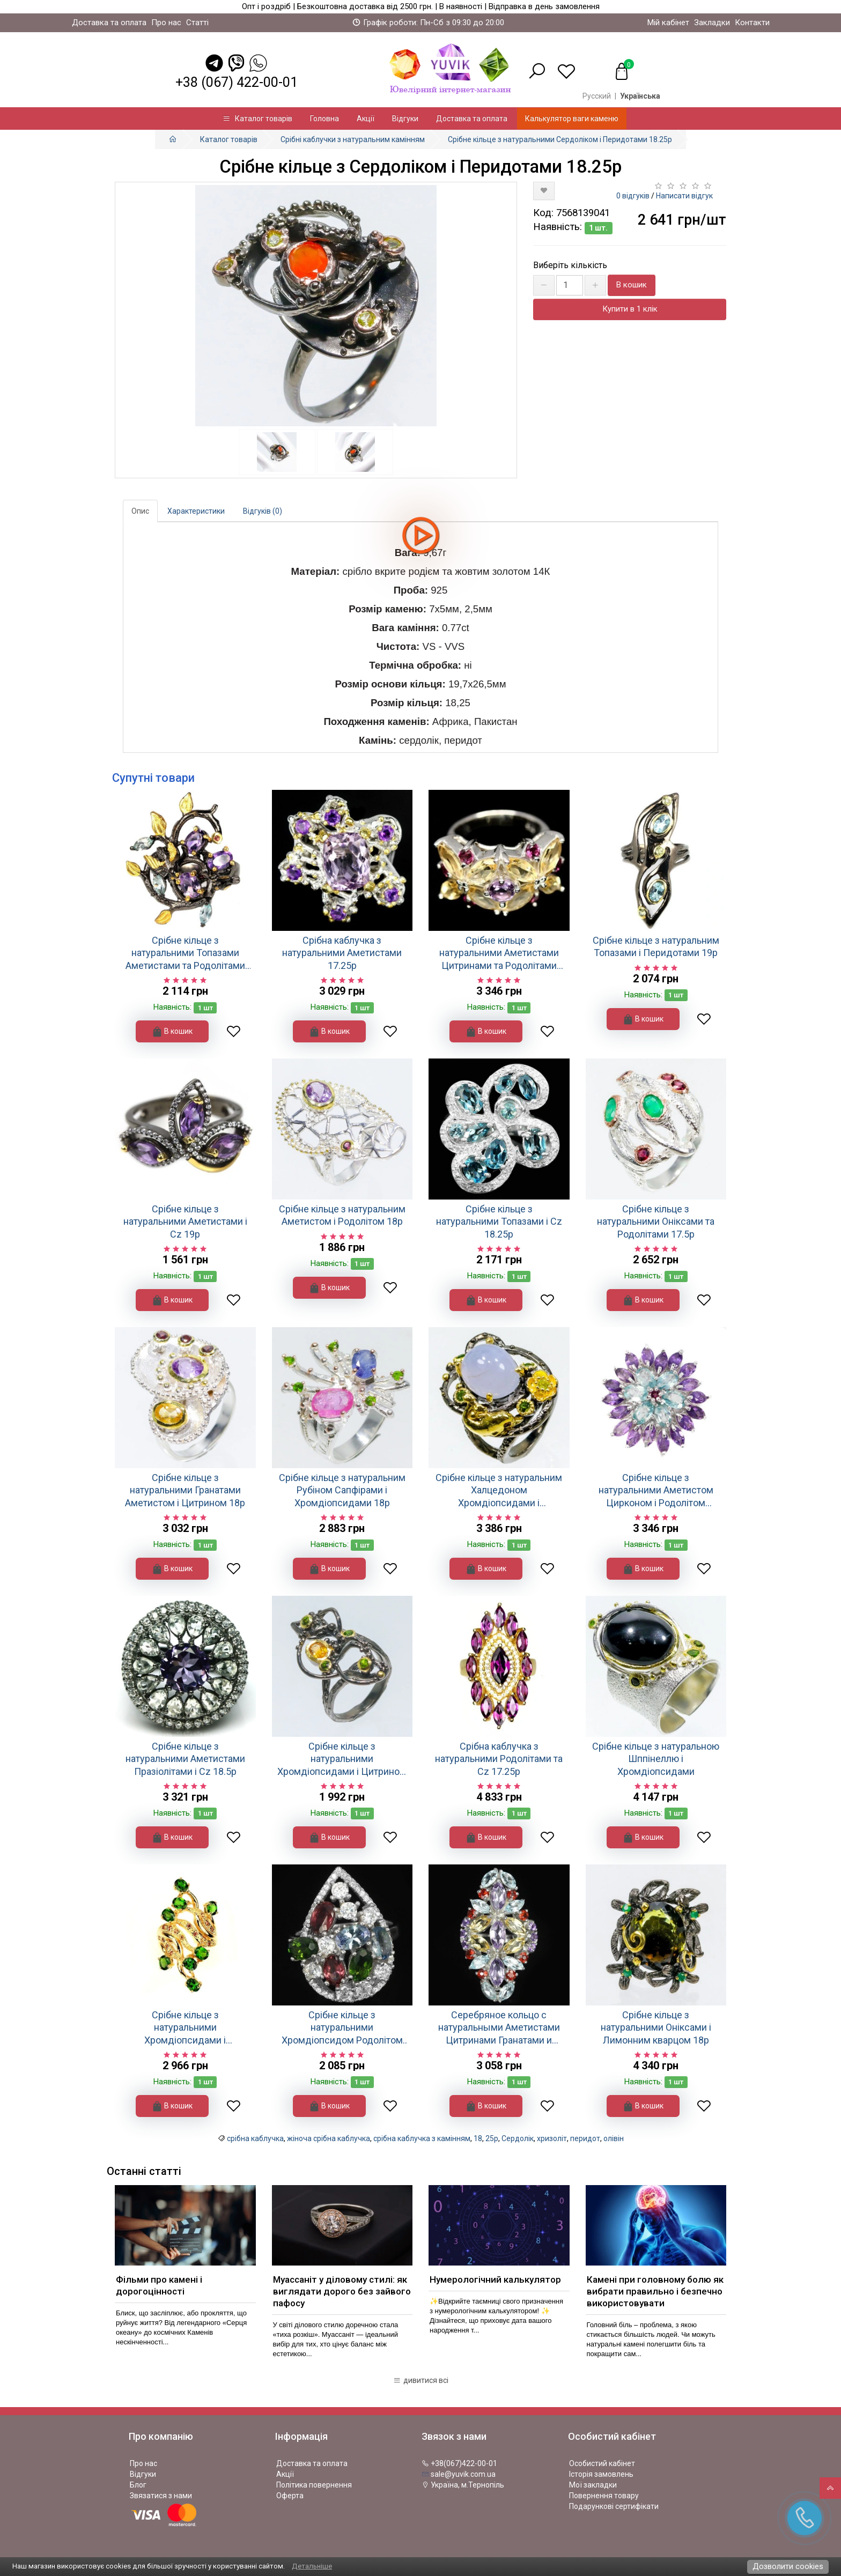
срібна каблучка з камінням (421, 2138)
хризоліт (552, 2138)
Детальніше (312, 2566)
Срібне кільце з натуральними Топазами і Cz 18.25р (499, 1221)
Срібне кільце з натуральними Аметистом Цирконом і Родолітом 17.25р (656, 1490)
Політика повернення (314, 2485)
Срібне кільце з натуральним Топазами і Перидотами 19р (656, 946)
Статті (197, 22)
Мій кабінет (668, 22)
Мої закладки (593, 2485)
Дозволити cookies (788, 2566)
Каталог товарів (257, 118)
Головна (324, 118)
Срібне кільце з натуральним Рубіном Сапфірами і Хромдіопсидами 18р (342, 1490)
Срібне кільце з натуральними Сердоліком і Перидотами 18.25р (560, 139)
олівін (613, 2138)
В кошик (631, 285)
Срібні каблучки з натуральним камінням (353, 139)
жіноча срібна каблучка (328, 2138)
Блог (138, 2485)
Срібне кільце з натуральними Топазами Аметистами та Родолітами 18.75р (185, 953)
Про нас (166, 22)
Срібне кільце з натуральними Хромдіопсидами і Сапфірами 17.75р (185, 2027)
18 (478, 2138)
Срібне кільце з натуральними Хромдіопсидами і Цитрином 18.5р (342, 1759)
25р (491, 2138)
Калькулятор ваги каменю (571, 118)
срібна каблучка (255, 2138)
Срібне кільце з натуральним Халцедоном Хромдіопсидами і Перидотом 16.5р (499, 1490)
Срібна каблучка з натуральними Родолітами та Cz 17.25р (499, 1759)
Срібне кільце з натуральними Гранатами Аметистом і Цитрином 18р (185, 1490)
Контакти (752, 22)
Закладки (712, 22)
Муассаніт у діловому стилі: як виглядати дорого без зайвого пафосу (342, 2291)
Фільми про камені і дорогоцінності (159, 2285)
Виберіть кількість (570, 265)
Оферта (290, 2495)
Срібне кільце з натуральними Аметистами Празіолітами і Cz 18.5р (185, 1759)
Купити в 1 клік (630, 309)
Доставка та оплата (109, 22)
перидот (585, 2138)
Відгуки (405, 118)
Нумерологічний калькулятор (495, 2279)
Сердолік (517, 2138)
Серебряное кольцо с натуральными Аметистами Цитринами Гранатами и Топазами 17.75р (499, 2027)
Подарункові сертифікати (614, 2506)
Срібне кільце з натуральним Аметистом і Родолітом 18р (342, 1215)
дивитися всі (420, 2380)
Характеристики (196, 511)
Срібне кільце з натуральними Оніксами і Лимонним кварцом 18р (656, 2027)
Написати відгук (684, 195)
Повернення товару (604, 2495)
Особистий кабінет (602, 2463)
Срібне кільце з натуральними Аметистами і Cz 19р (185, 1221)
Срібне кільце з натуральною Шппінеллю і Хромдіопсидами (655, 1759)
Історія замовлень (601, 2474)
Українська (640, 96)
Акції (365, 118)
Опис (140, 511)
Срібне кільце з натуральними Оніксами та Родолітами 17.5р (655, 1221)
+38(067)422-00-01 (459, 2463)
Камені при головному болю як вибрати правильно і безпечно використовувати (655, 2291)
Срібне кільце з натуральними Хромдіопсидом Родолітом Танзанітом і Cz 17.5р (342, 2027)
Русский (596, 96)
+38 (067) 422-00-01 (236, 82)
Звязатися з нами (161, 2495)
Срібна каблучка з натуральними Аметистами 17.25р (342, 953)
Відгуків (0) (262, 511)
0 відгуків (633, 195)
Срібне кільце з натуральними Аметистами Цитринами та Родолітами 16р (499, 953)
